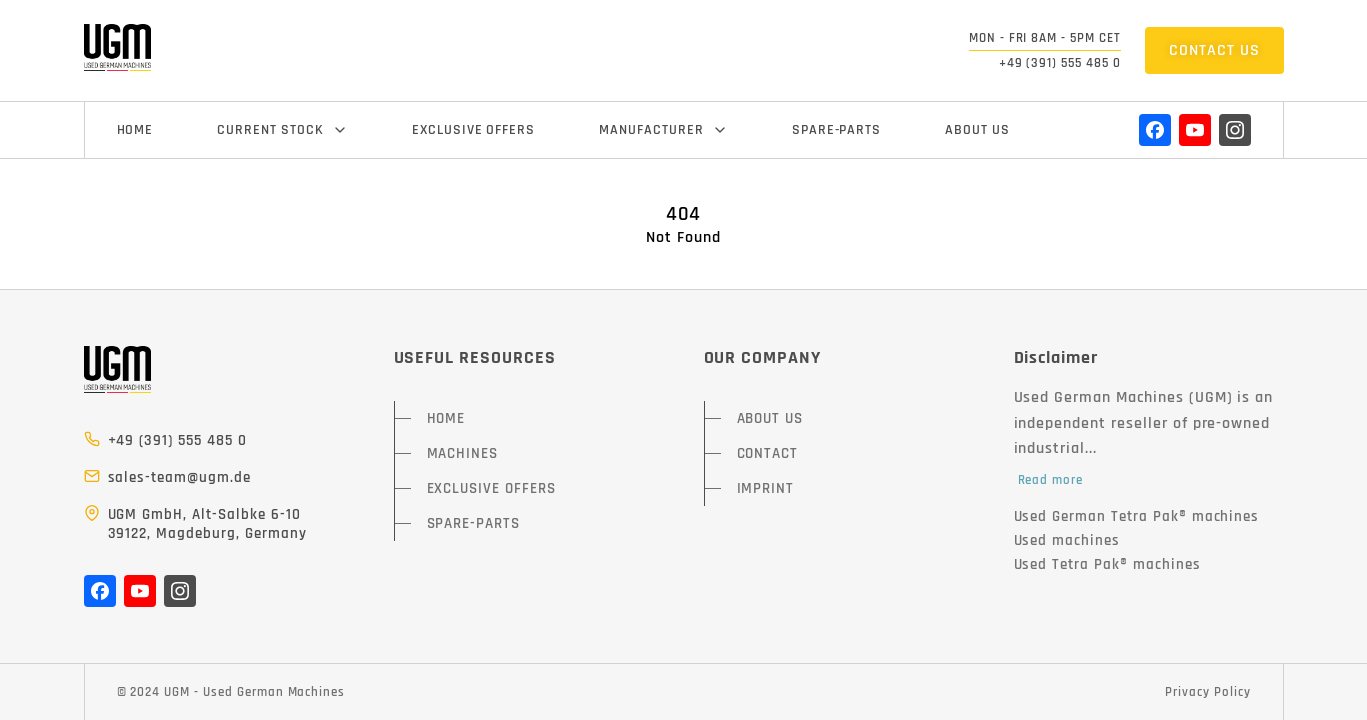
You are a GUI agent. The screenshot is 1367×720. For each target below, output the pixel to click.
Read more (1051, 480)
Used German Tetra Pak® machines (1137, 516)
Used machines (1067, 540)
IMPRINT (766, 488)
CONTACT (768, 453)
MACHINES (463, 453)
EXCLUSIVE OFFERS (473, 130)
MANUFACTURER (663, 130)
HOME (135, 130)
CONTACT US (1214, 50)
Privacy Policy (1207, 692)
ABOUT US (977, 130)
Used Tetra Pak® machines (1107, 564)
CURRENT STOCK (282, 130)
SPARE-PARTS (837, 130)
